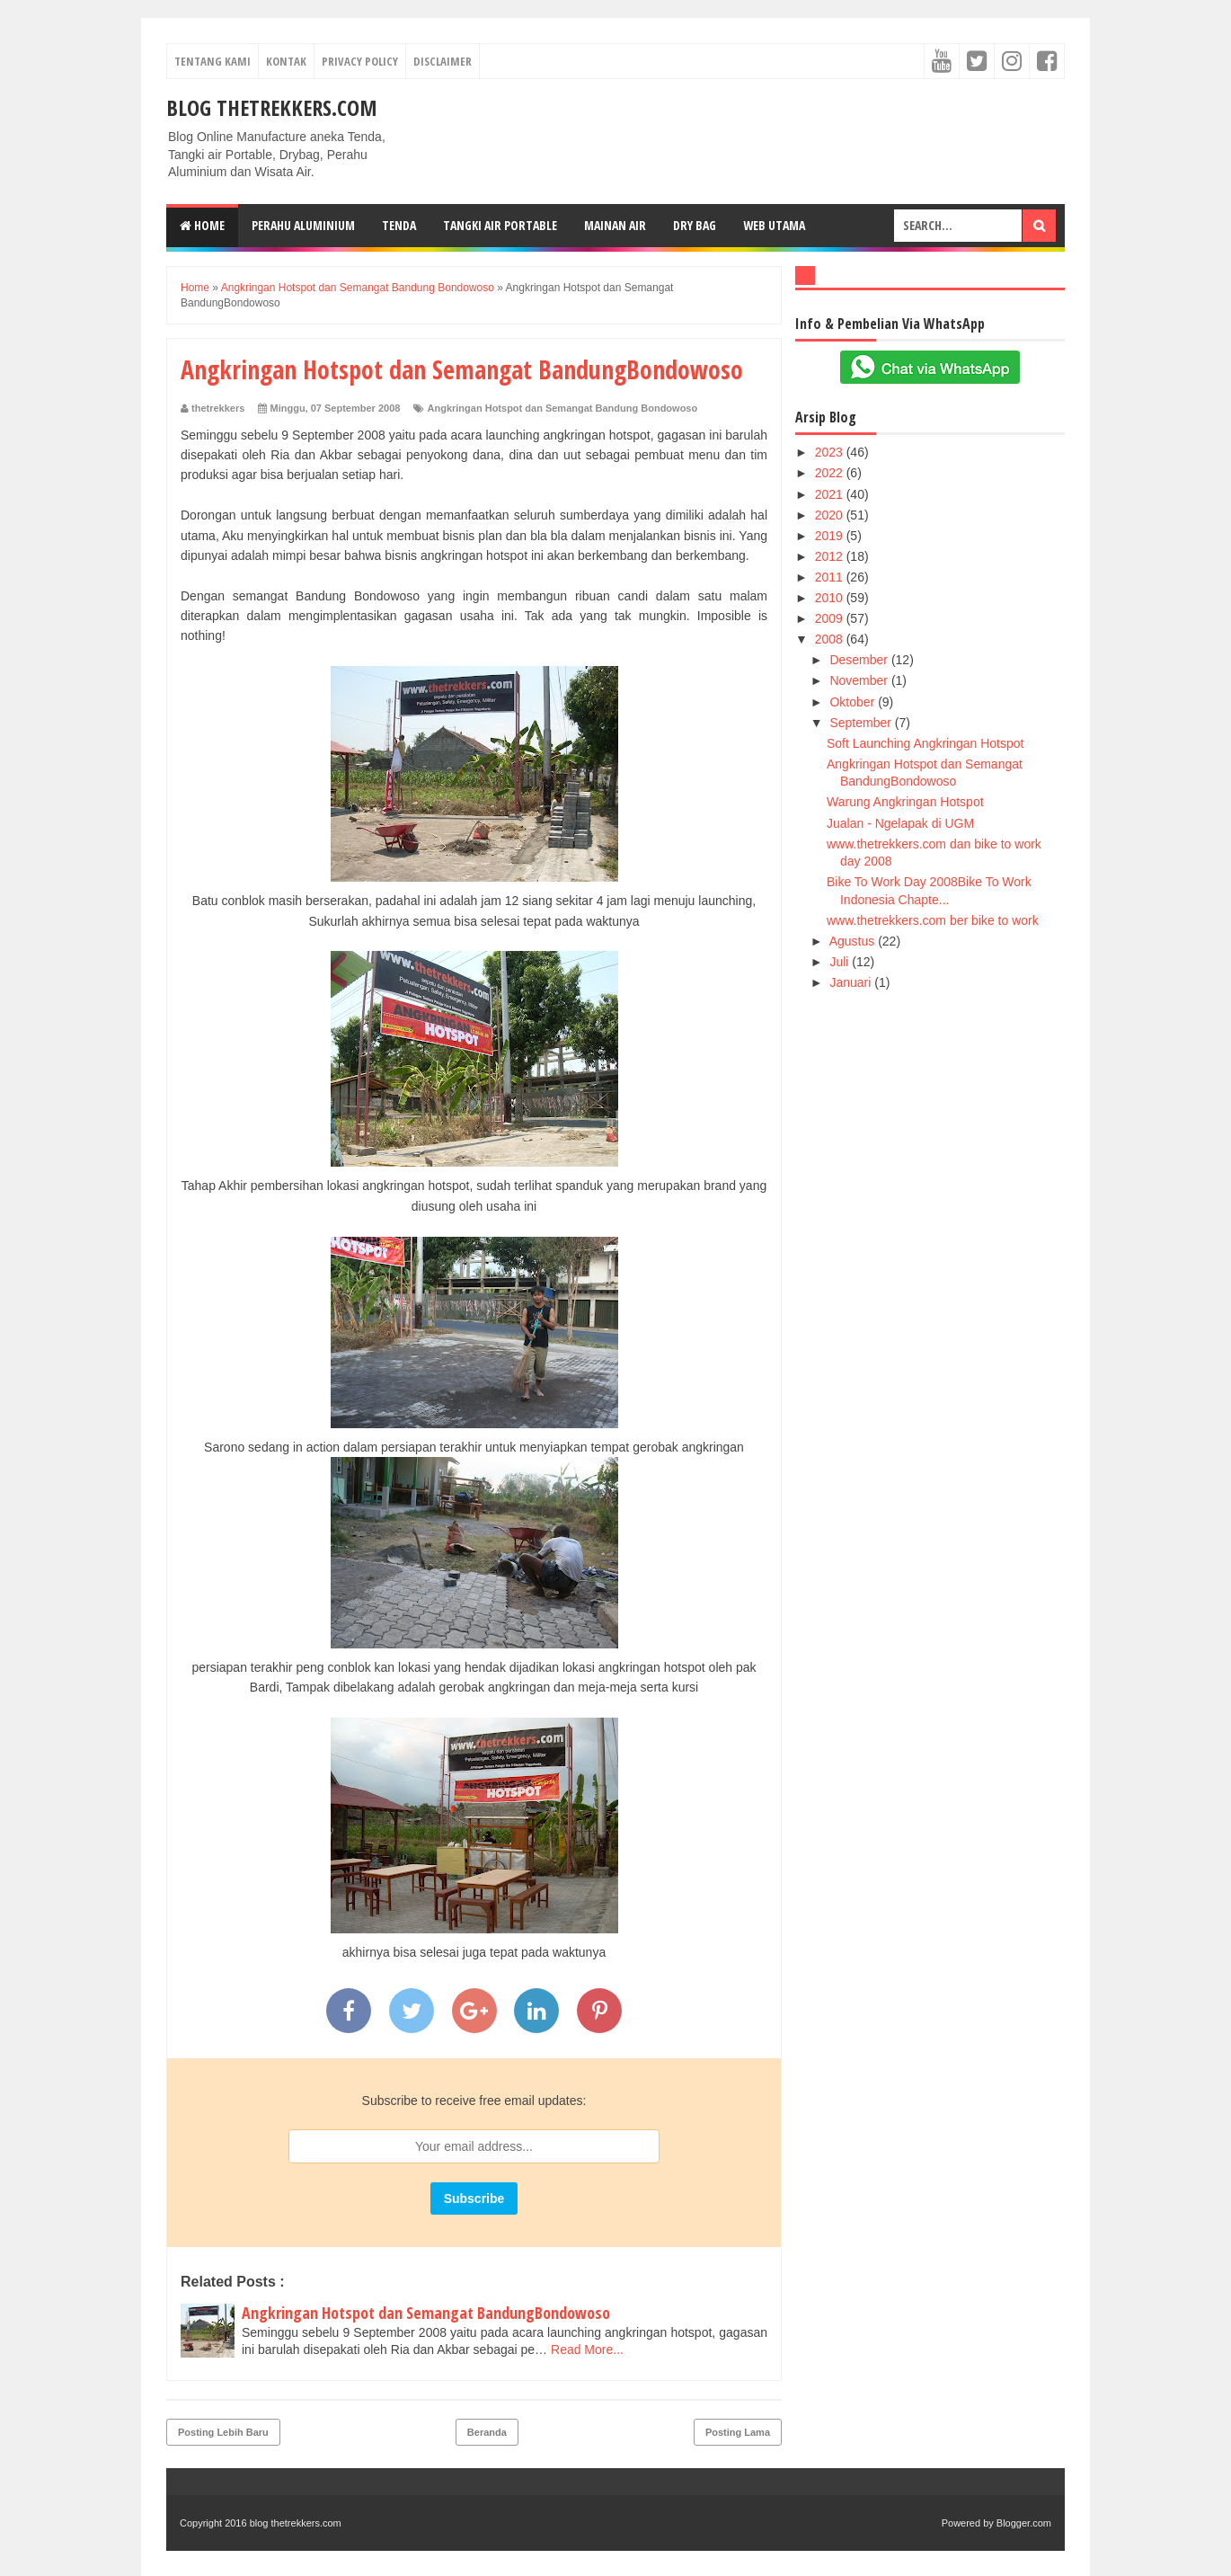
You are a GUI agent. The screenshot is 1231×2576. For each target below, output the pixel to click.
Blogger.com (1023, 2523)
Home (202, 225)
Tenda (399, 225)
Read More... (587, 2349)
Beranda (487, 2432)
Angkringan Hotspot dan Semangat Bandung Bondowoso (563, 408)
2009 (830, 618)
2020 (830, 515)
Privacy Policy (360, 61)
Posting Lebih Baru (223, 2432)
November (859, 680)
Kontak (286, 61)
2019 (830, 536)
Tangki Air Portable (500, 225)
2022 (830, 473)
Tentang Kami (212, 61)
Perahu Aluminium (303, 225)
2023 (830, 452)
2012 (830, 556)
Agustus (853, 941)
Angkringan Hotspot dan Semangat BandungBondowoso (426, 2312)
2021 (830, 494)
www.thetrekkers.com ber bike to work (933, 920)
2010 (830, 598)
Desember (859, 660)
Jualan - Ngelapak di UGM (900, 823)
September (861, 722)
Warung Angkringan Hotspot (905, 802)
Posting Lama (737, 2432)
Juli (840, 962)
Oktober (853, 702)
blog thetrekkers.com (271, 107)
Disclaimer (442, 61)
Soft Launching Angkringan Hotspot (925, 743)
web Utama (774, 225)
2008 (830, 639)
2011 (830, 577)
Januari (851, 982)
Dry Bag (694, 225)
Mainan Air (615, 225)
